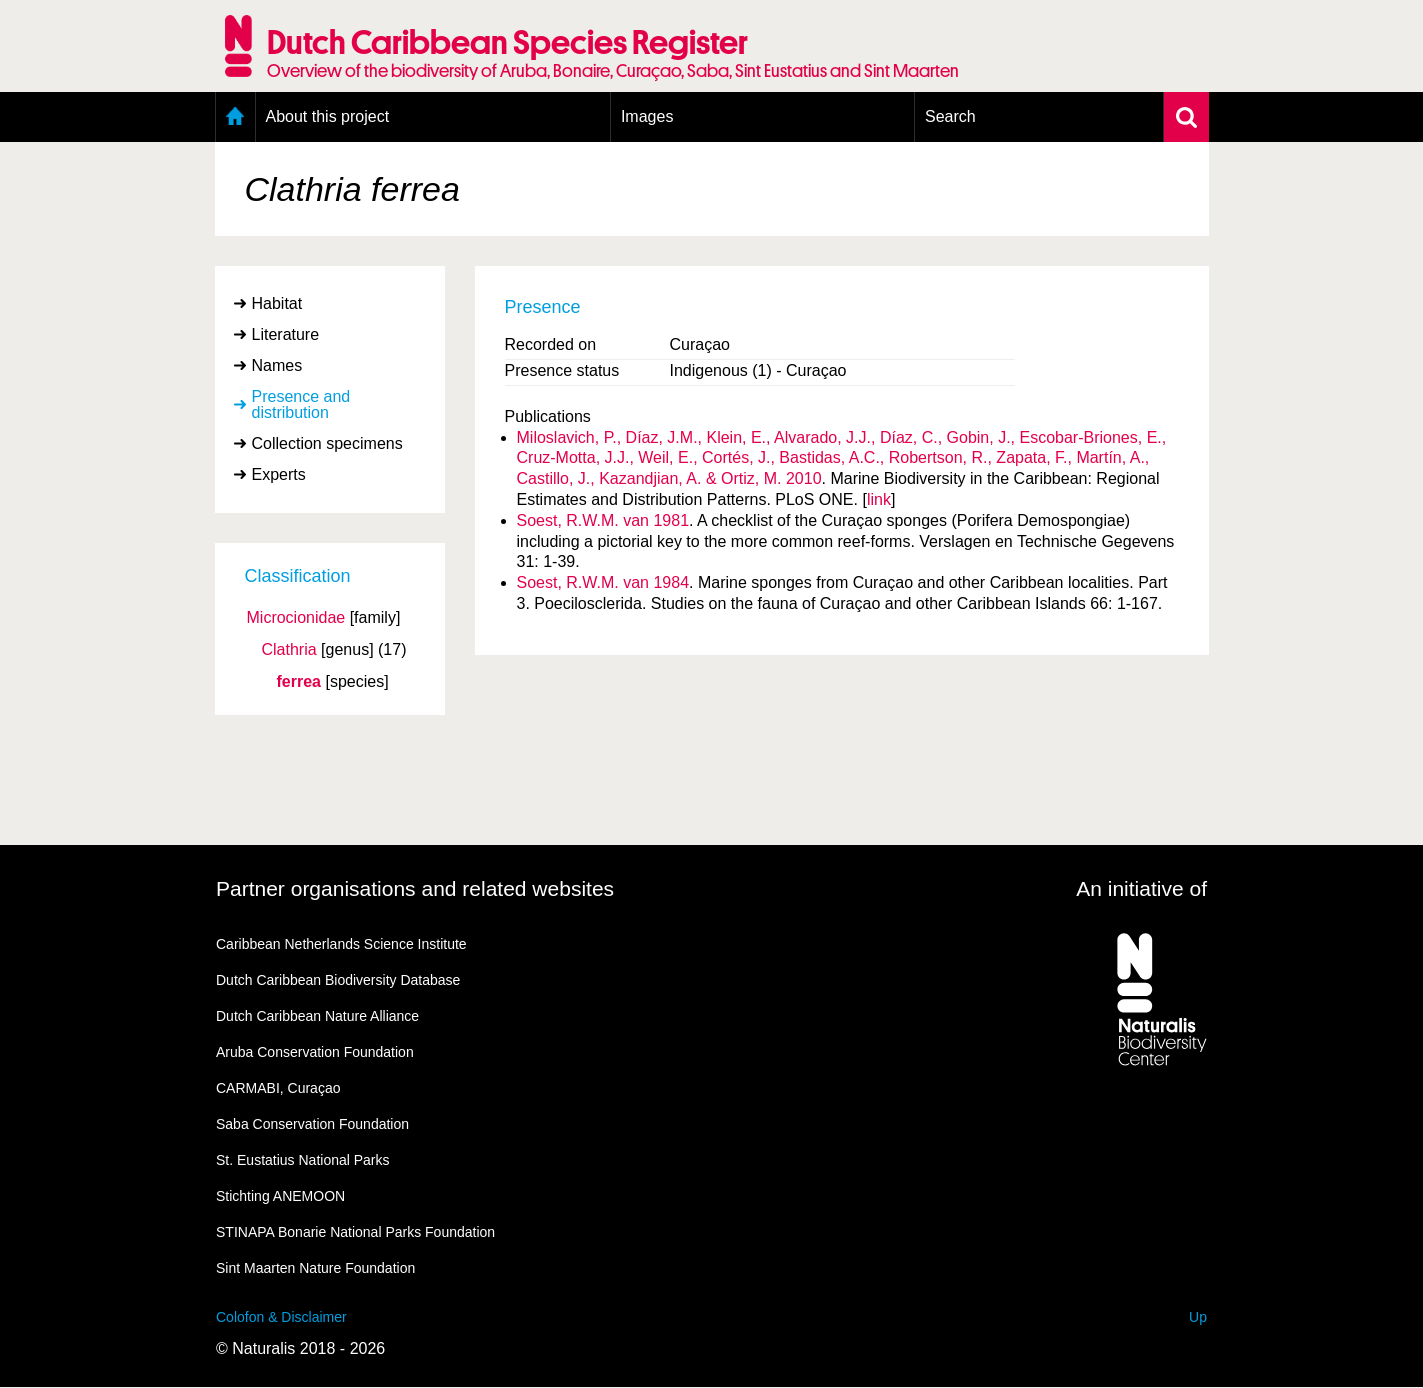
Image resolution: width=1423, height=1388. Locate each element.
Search (950, 116)
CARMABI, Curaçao (278, 1088)
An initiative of (1141, 888)
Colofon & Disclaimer (281, 1317)
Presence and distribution (301, 404)
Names (277, 365)
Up (1198, 1317)
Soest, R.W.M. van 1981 (603, 520)
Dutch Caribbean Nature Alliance (317, 1016)
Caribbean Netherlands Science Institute (341, 944)
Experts (279, 474)
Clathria (289, 650)
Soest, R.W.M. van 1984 (603, 582)
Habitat (277, 303)
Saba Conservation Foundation (312, 1124)
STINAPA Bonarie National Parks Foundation (355, 1232)
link (879, 499)
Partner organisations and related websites (415, 888)
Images (647, 116)
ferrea (299, 682)
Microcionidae (296, 618)
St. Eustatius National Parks (303, 1160)
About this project (328, 116)
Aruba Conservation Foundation (315, 1052)
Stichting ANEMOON (280, 1196)
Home (235, 117)
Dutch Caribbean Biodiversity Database (338, 980)
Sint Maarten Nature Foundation (315, 1268)
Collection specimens (327, 443)
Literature (286, 334)
